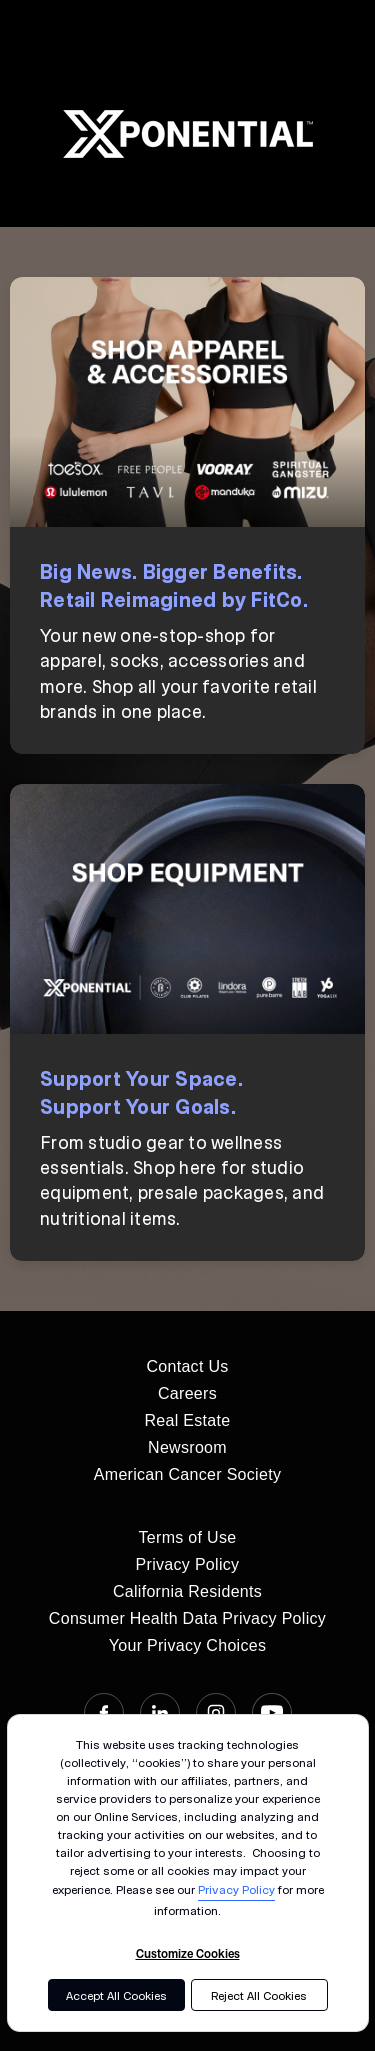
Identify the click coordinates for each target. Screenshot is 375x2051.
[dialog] (188, 1873)
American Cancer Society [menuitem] (187, 1474)
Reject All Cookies (259, 1995)
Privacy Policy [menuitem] (188, 1564)
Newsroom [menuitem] (187, 1447)
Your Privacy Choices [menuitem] (187, 1645)
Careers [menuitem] (187, 1393)
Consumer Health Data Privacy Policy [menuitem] (187, 1618)
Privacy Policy (236, 1889)
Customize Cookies (188, 1953)
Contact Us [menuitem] (187, 1366)
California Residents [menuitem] (187, 1591)
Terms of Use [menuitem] (188, 1537)
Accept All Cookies (116, 1995)
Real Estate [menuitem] (187, 1420)
